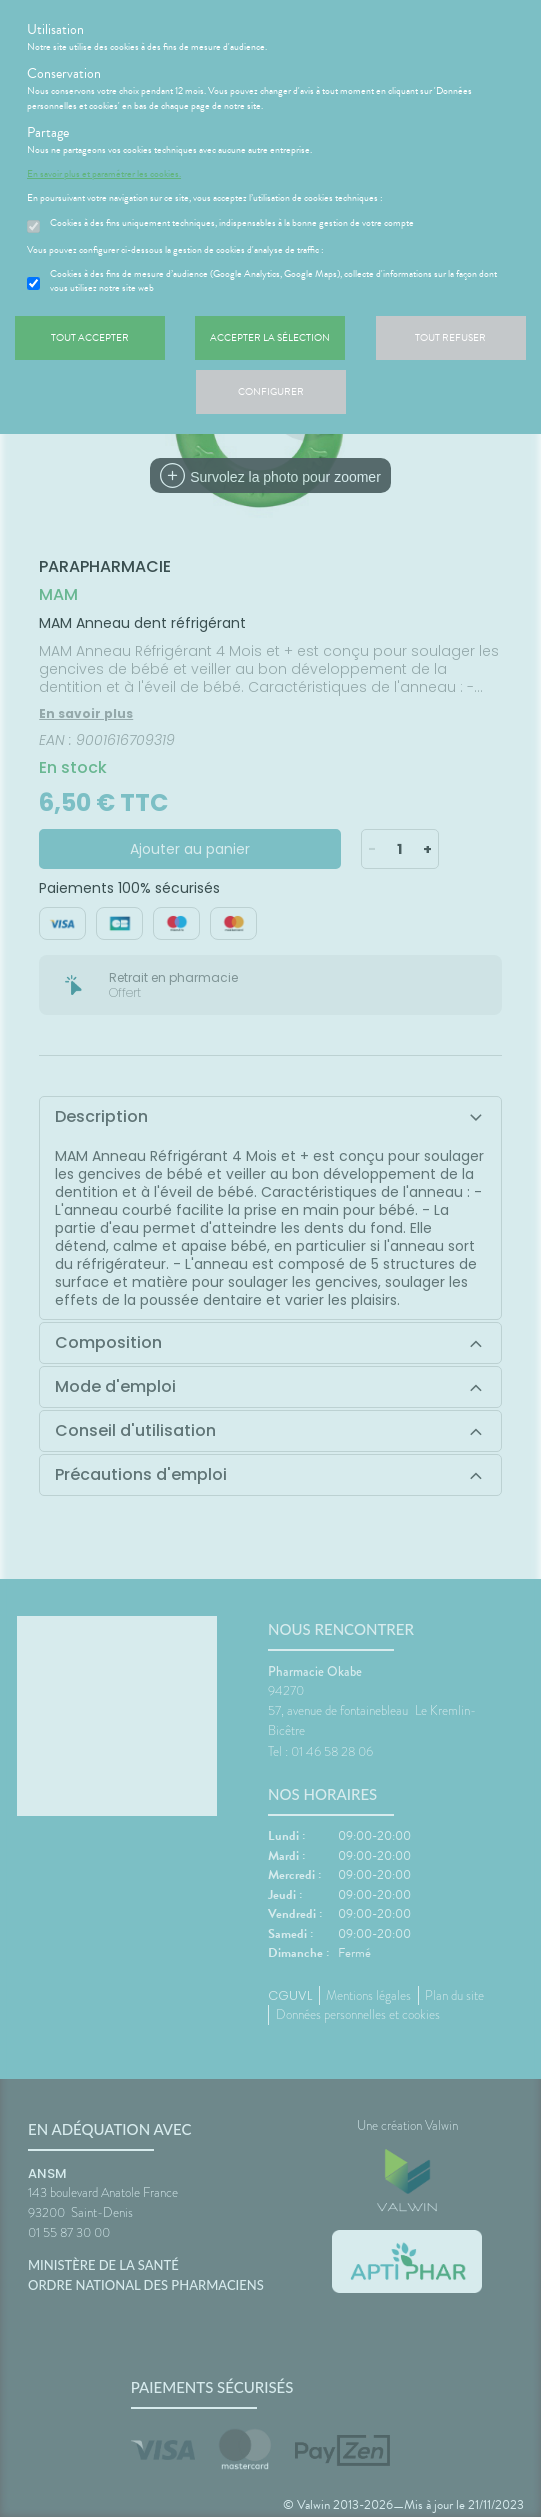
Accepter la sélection (270, 337)
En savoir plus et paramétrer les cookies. (104, 174)
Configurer (271, 391)
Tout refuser (450, 337)
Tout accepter (90, 337)
